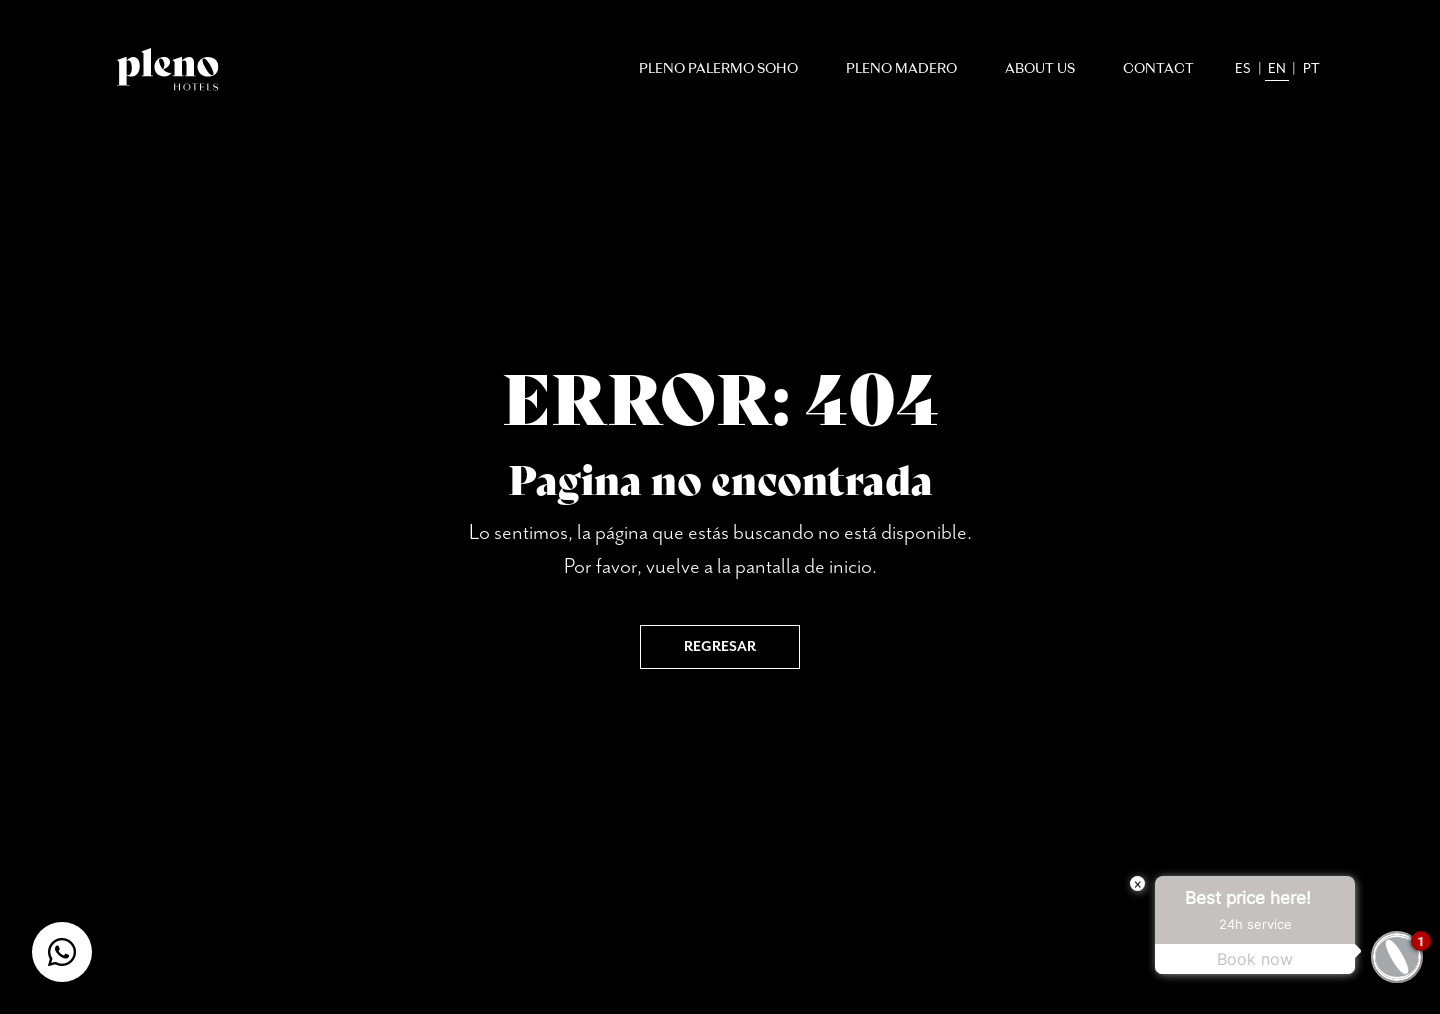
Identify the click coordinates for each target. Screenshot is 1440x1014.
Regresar (720, 647)
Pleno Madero (901, 69)
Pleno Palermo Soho (718, 69)
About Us (1040, 69)
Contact (1158, 69)
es (1243, 69)
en (1277, 69)
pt (1311, 69)
